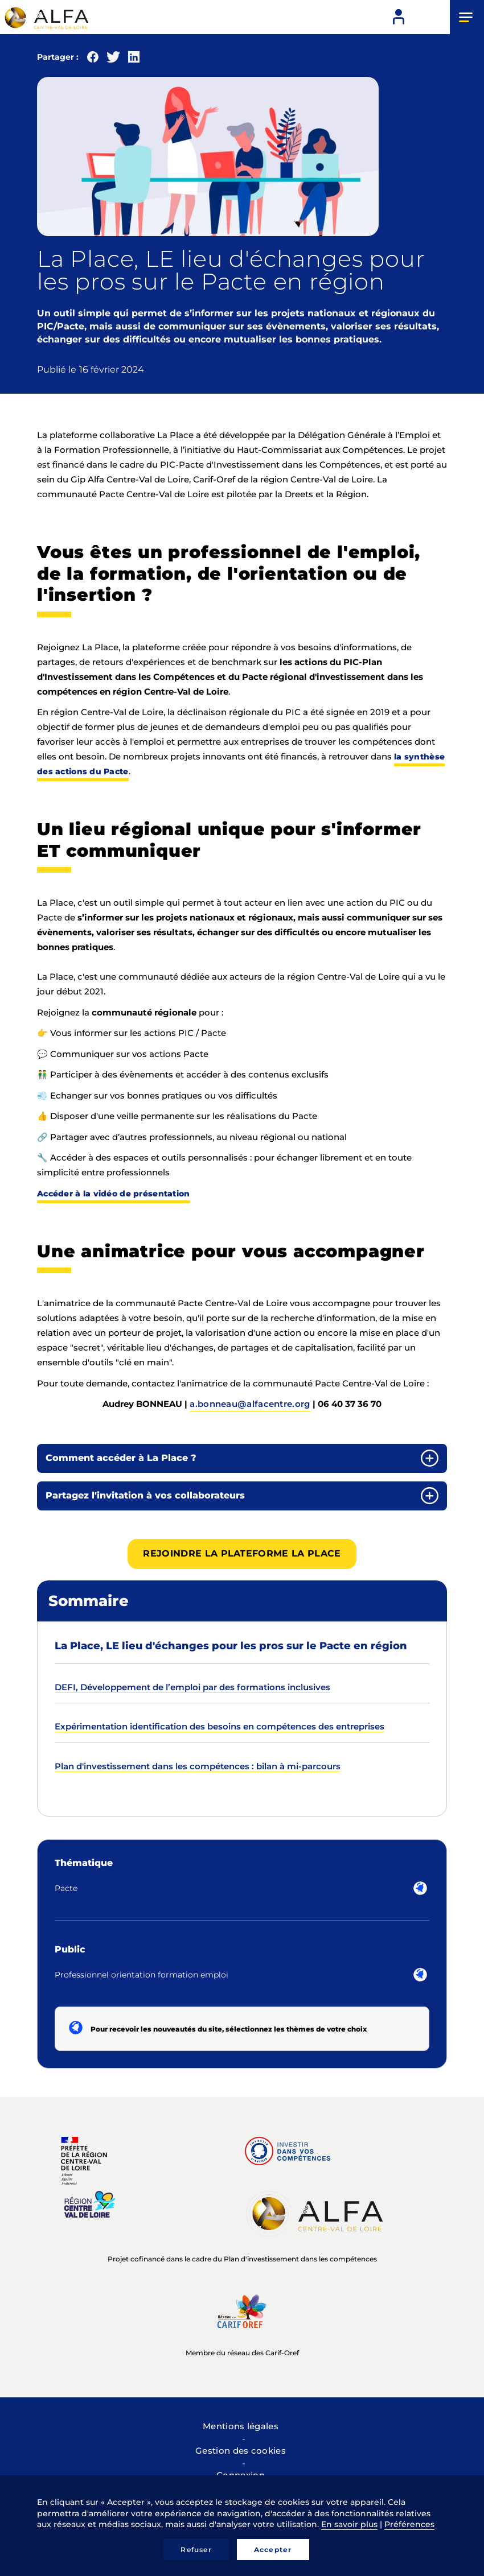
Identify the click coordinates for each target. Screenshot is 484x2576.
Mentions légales (240, 2426)
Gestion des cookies (240, 2450)
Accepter (273, 2549)
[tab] (242, 1458)
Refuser (196, 2549)
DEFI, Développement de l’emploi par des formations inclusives (192, 1687)
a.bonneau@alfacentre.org (250, 1403)
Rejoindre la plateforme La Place (242, 1553)
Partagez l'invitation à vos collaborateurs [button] (145, 1495)
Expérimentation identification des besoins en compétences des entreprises (219, 1726)
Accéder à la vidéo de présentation (113, 1193)
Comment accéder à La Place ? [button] (121, 1457)
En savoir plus (349, 2524)
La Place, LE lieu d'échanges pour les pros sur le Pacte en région (231, 1646)
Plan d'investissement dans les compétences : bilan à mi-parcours (198, 1766)
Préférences (409, 2524)
